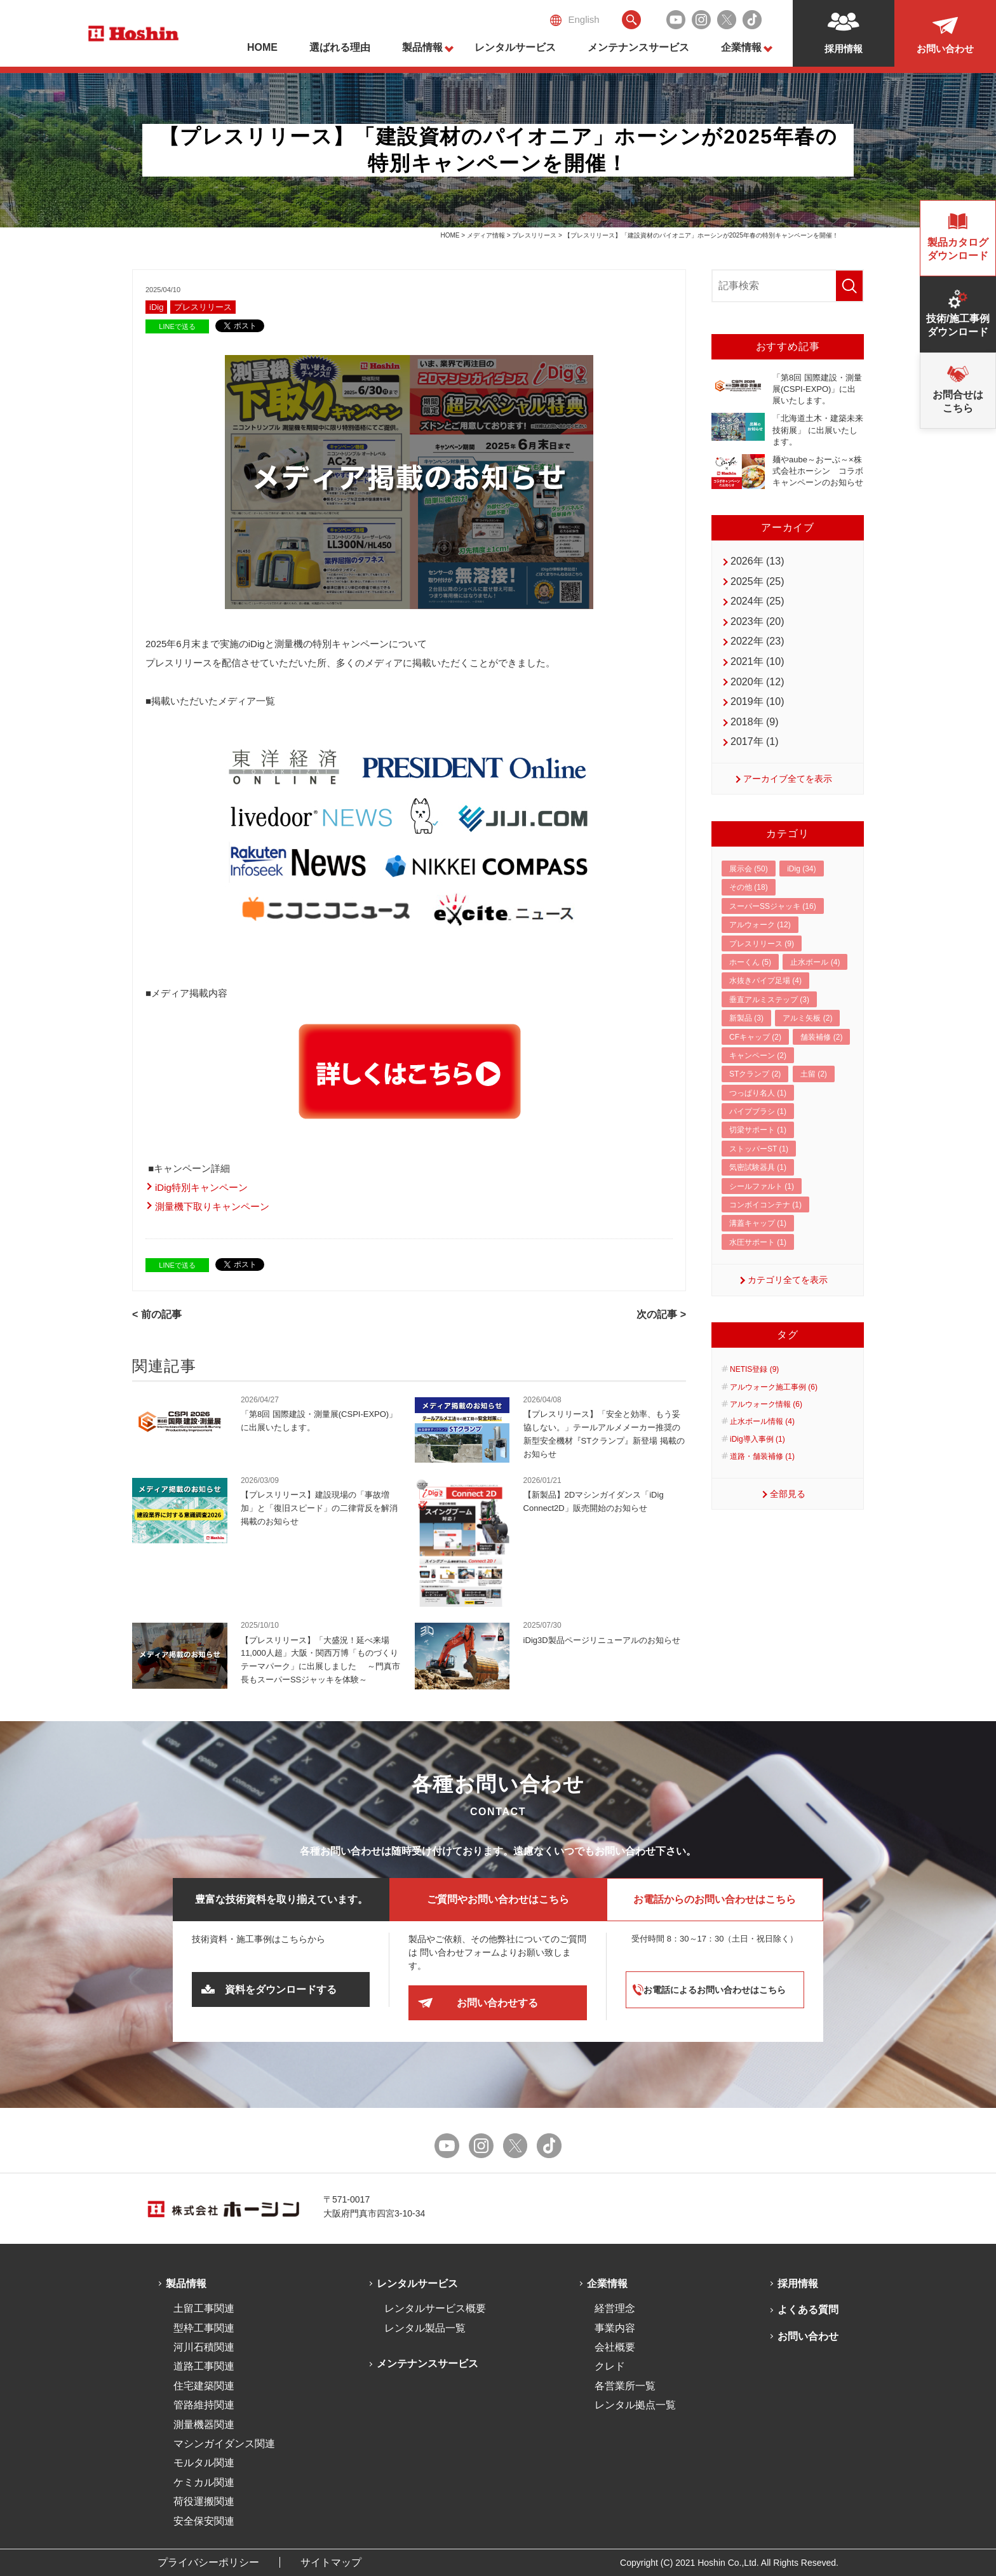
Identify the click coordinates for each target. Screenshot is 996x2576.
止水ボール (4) (815, 962)
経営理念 (615, 2308)
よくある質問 (807, 2309)
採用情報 (797, 2283)
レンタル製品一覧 (425, 2328)
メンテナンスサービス (638, 47)
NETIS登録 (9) (754, 1369)
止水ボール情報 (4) (762, 1421)
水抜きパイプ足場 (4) (765, 980)
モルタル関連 (203, 2462)
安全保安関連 (203, 2521)
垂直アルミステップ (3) (769, 999)
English (575, 20)
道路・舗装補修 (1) (762, 1456)
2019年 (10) (757, 701)
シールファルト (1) (761, 1186)
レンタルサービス (515, 47)
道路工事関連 (203, 2366)
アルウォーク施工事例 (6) (774, 1387)
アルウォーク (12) (760, 924)
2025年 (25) (757, 581)
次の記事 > (661, 1314)
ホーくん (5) (750, 962)
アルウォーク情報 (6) (766, 1404)
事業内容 (615, 2328)
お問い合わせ (807, 2336)
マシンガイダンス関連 (224, 2443)
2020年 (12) (757, 681)
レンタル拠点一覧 (635, 2404)
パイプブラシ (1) (757, 1111)
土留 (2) (813, 1074)
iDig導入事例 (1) (757, 1439)
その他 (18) (748, 887)
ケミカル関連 (203, 2482)
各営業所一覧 (625, 2385)
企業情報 (741, 47)
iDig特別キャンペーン (201, 1187)
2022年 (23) (757, 641)
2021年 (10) (757, 661)
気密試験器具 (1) (757, 1167)
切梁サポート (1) (757, 1129)
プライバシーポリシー (208, 2562)
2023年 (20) (757, 621)
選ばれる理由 (339, 47)
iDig (156, 307)
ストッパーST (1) (758, 1148)
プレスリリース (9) (761, 943)
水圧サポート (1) (757, 1242)
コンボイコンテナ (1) (765, 1204)
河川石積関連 (203, 2347)
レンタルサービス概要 (435, 2308)
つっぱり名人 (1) (757, 1093)
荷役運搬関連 (203, 2501)
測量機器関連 (203, 2424)
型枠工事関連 (203, 2328)
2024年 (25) (757, 601)
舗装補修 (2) (821, 1037)
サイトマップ (330, 2562)
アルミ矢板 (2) (807, 1018)
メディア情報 (486, 235)
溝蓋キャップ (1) (757, 1223)
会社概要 (615, 2347)
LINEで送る (177, 326)
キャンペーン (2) (757, 1055)
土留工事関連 (203, 2308)
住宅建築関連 (203, 2385)
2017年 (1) (754, 741)
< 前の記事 (157, 1314)
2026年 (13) (757, 561)
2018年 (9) (754, 721)
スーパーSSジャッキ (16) (772, 906)
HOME (262, 47)
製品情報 (422, 47)
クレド (610, 2366)
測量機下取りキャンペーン (212, 1206)
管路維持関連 (203, 2404)
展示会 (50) (748, 868)
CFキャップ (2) (755, 1037)
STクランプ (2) (755, 1074)
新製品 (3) (746, 1018)
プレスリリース (534, 235)
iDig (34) (801, 868)
